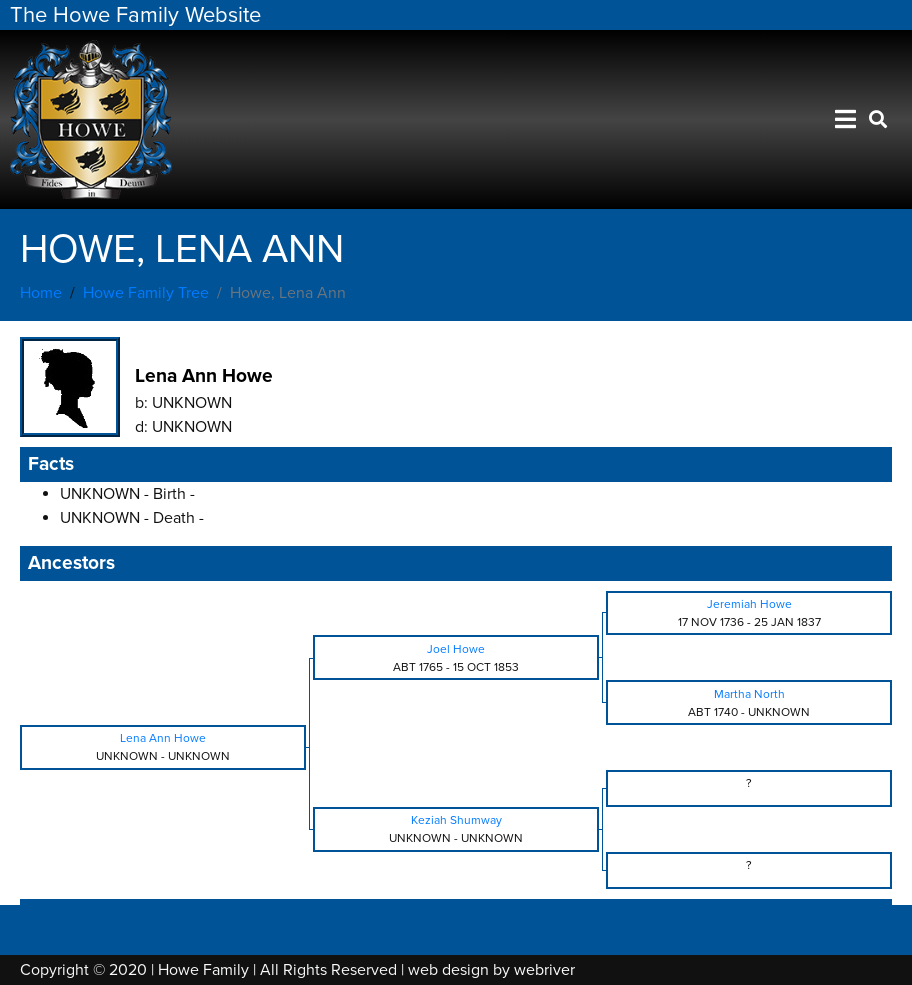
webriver (544, 970)
